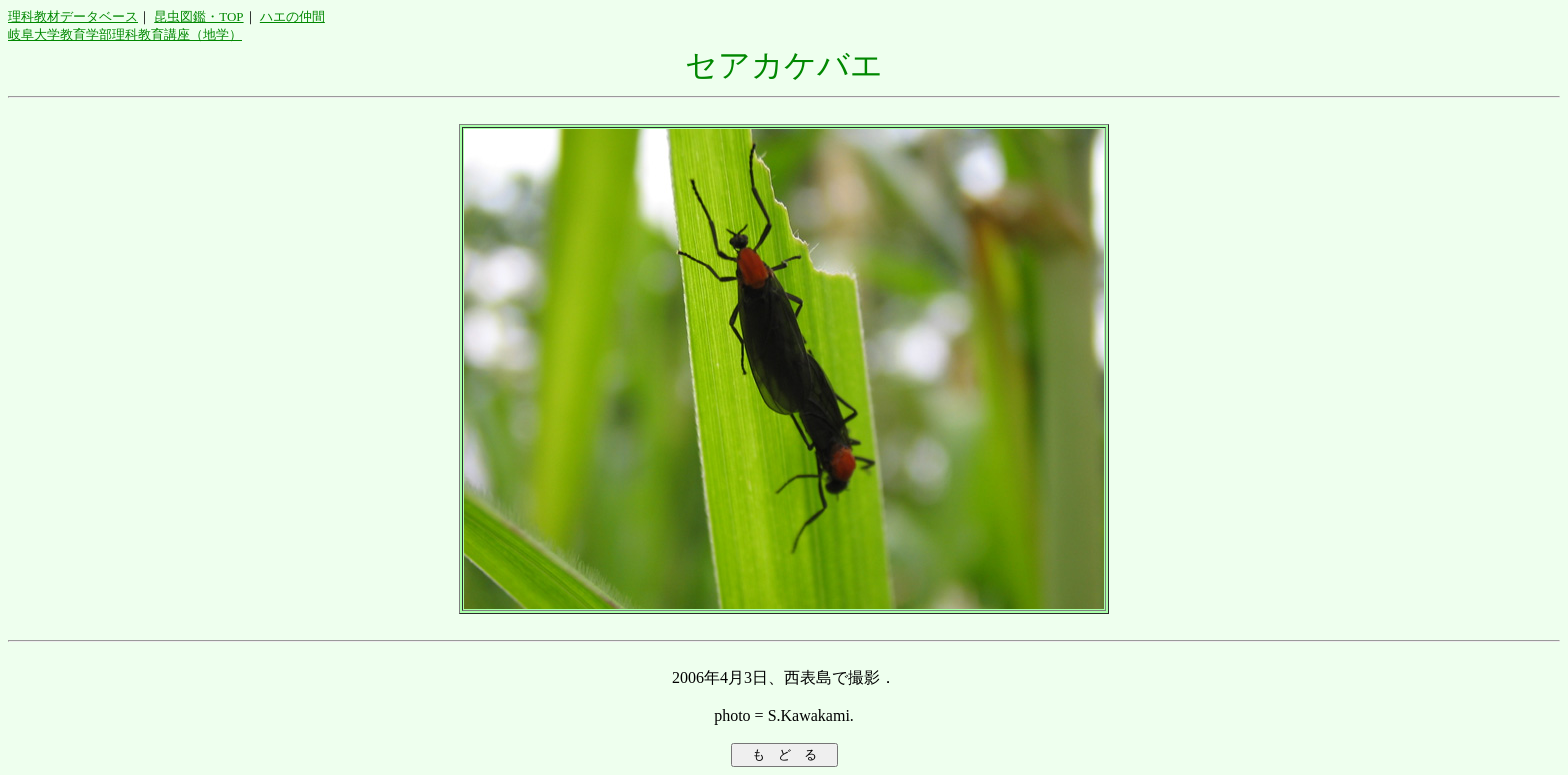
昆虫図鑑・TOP (198, 16)
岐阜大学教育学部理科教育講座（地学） (125, 34)
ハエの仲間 (292, 16)
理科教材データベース (73, 16)
